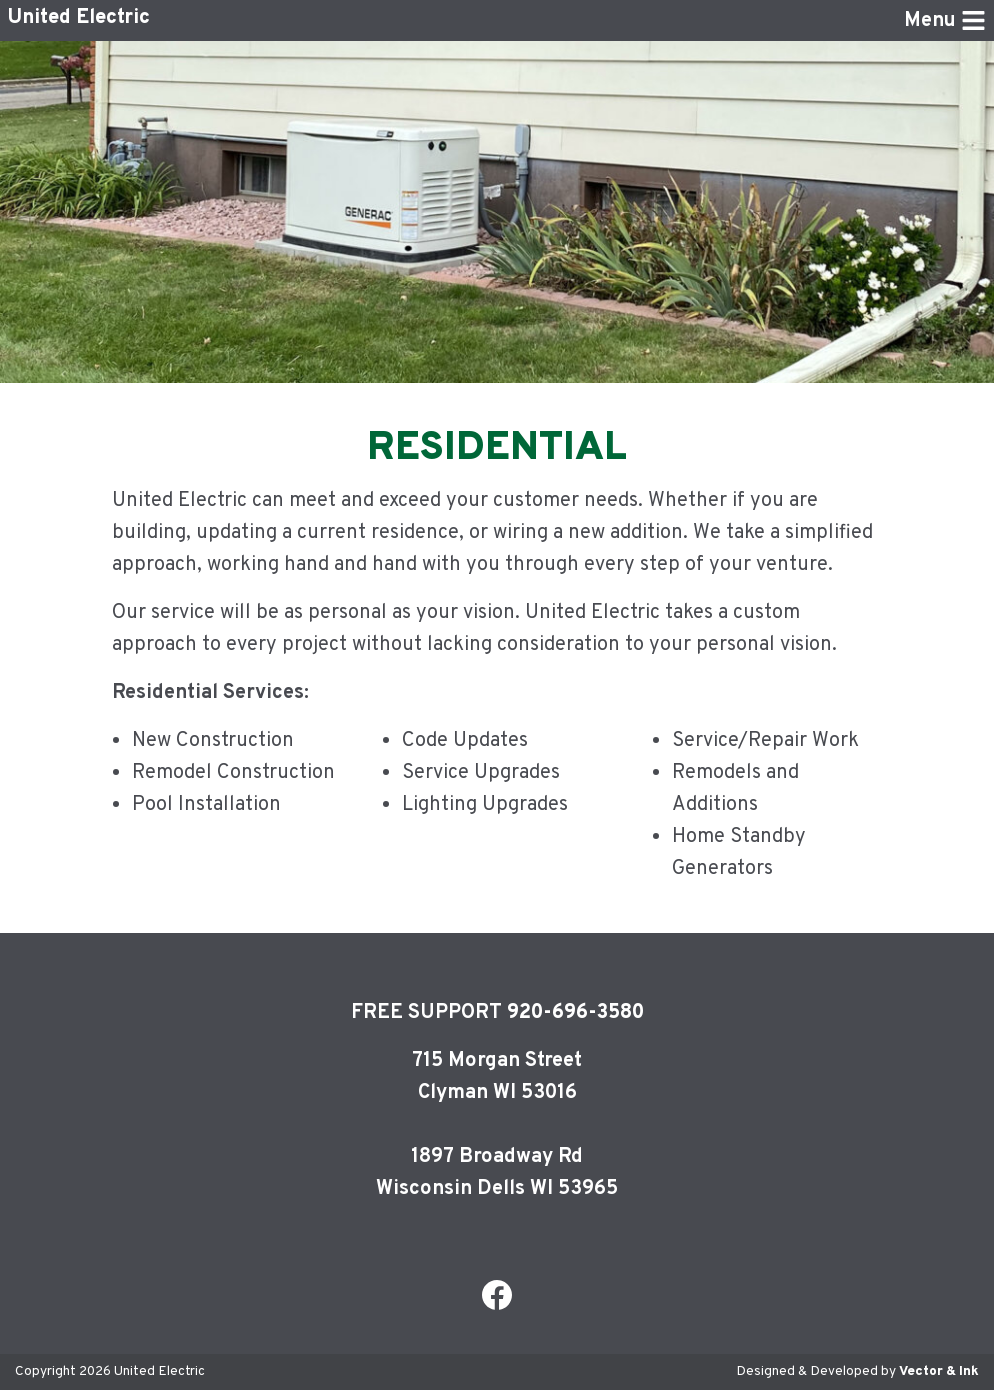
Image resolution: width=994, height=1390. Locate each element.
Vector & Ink (939, 1371)
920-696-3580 (575, 1013)
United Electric (79, 19)
